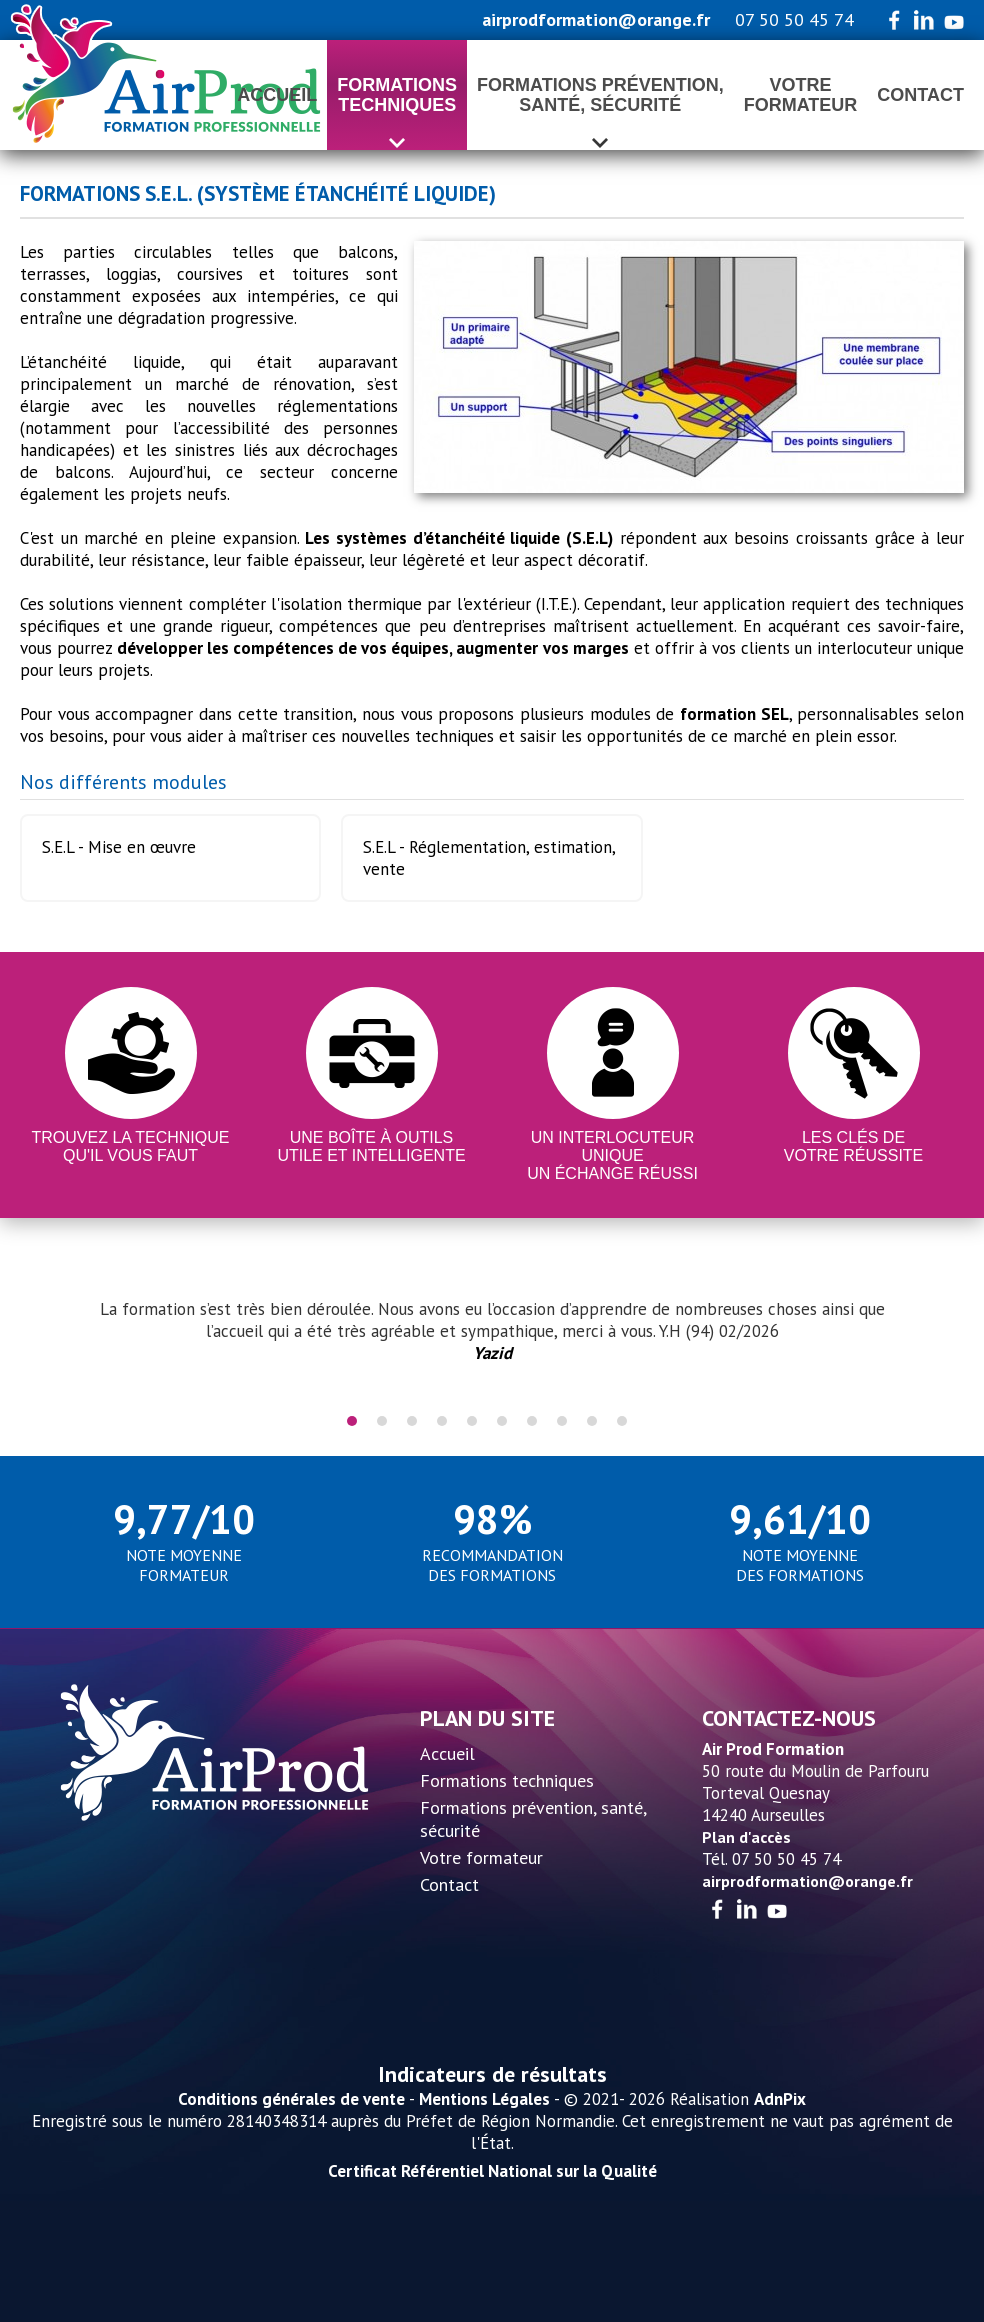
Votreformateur (801, 95)
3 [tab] (412, 1421)
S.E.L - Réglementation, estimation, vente (489, 858)
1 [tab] (352, 1421)
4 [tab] (442, 1421)
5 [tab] (472, 1421)
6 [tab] (502, 1421)
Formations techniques (507, 1780)
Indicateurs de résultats (492, 2074)
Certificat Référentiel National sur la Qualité (492, 2171)
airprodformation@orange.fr (596, 19)
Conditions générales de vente (291, 2099)
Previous (55, 1342)
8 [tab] (562, 1421)
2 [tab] (382, 1421)
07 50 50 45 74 (794, 19)
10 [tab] (622, 1421)
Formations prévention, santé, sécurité (533, 1819)
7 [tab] (532, 1421)
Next (929, 1342)
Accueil (277, 95)
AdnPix (780, 2099)
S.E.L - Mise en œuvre (119, 847)
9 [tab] (592, 1421)
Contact (920, 95)
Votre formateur (481, 1857)
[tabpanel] (492, 1331)
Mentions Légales (484, 2099)
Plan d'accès (746, 1837)
